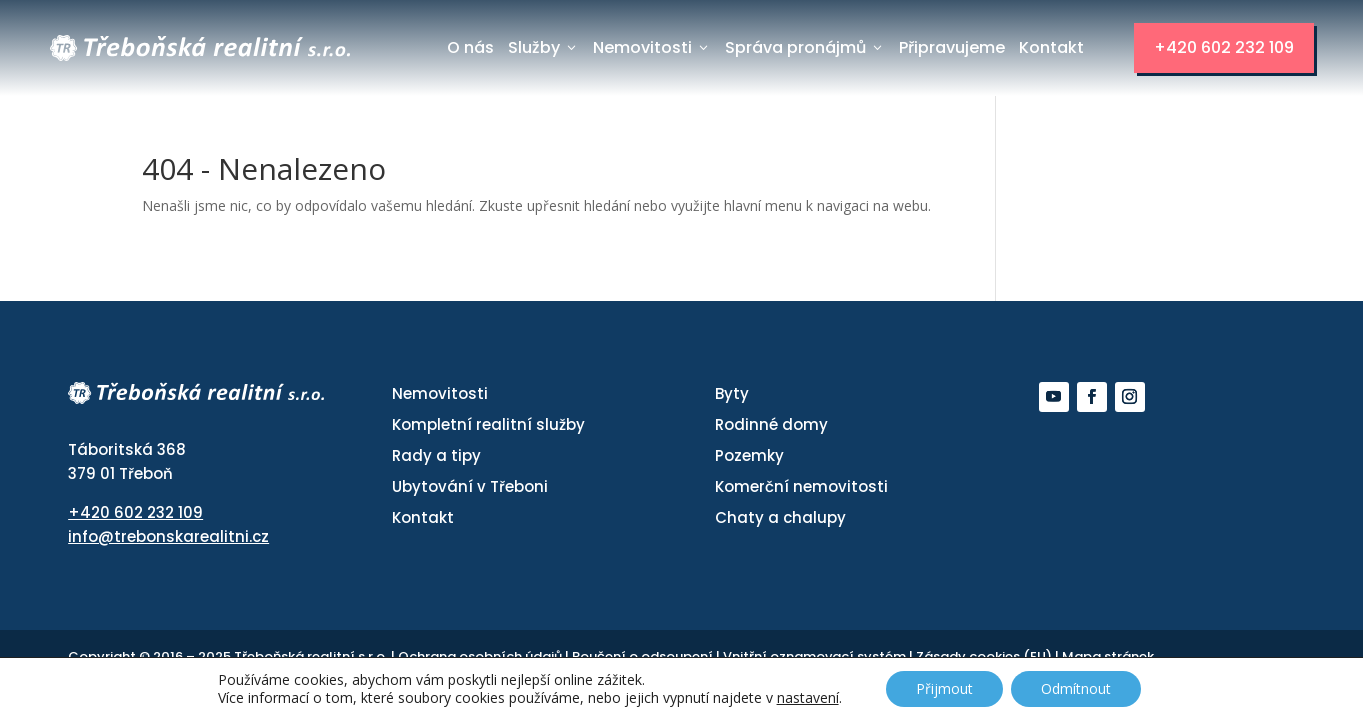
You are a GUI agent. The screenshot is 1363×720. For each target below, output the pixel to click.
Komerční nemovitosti (801, 486)
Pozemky (749, 455)
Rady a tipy (436, 455)
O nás (470, 47)
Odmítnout (1076, 688)
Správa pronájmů (805, 47)
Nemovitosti (652, 47)
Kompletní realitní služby (488, 424)
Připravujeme (952, 47)
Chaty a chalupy (780, 517)
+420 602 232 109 (1224, 47)
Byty (732, 393)
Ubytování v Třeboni (470, 486)
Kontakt (1051, 47)
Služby (543, 47)
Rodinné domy (771, 424)
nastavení (808, 698)
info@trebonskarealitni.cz (168, 536)
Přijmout (944, 688)
